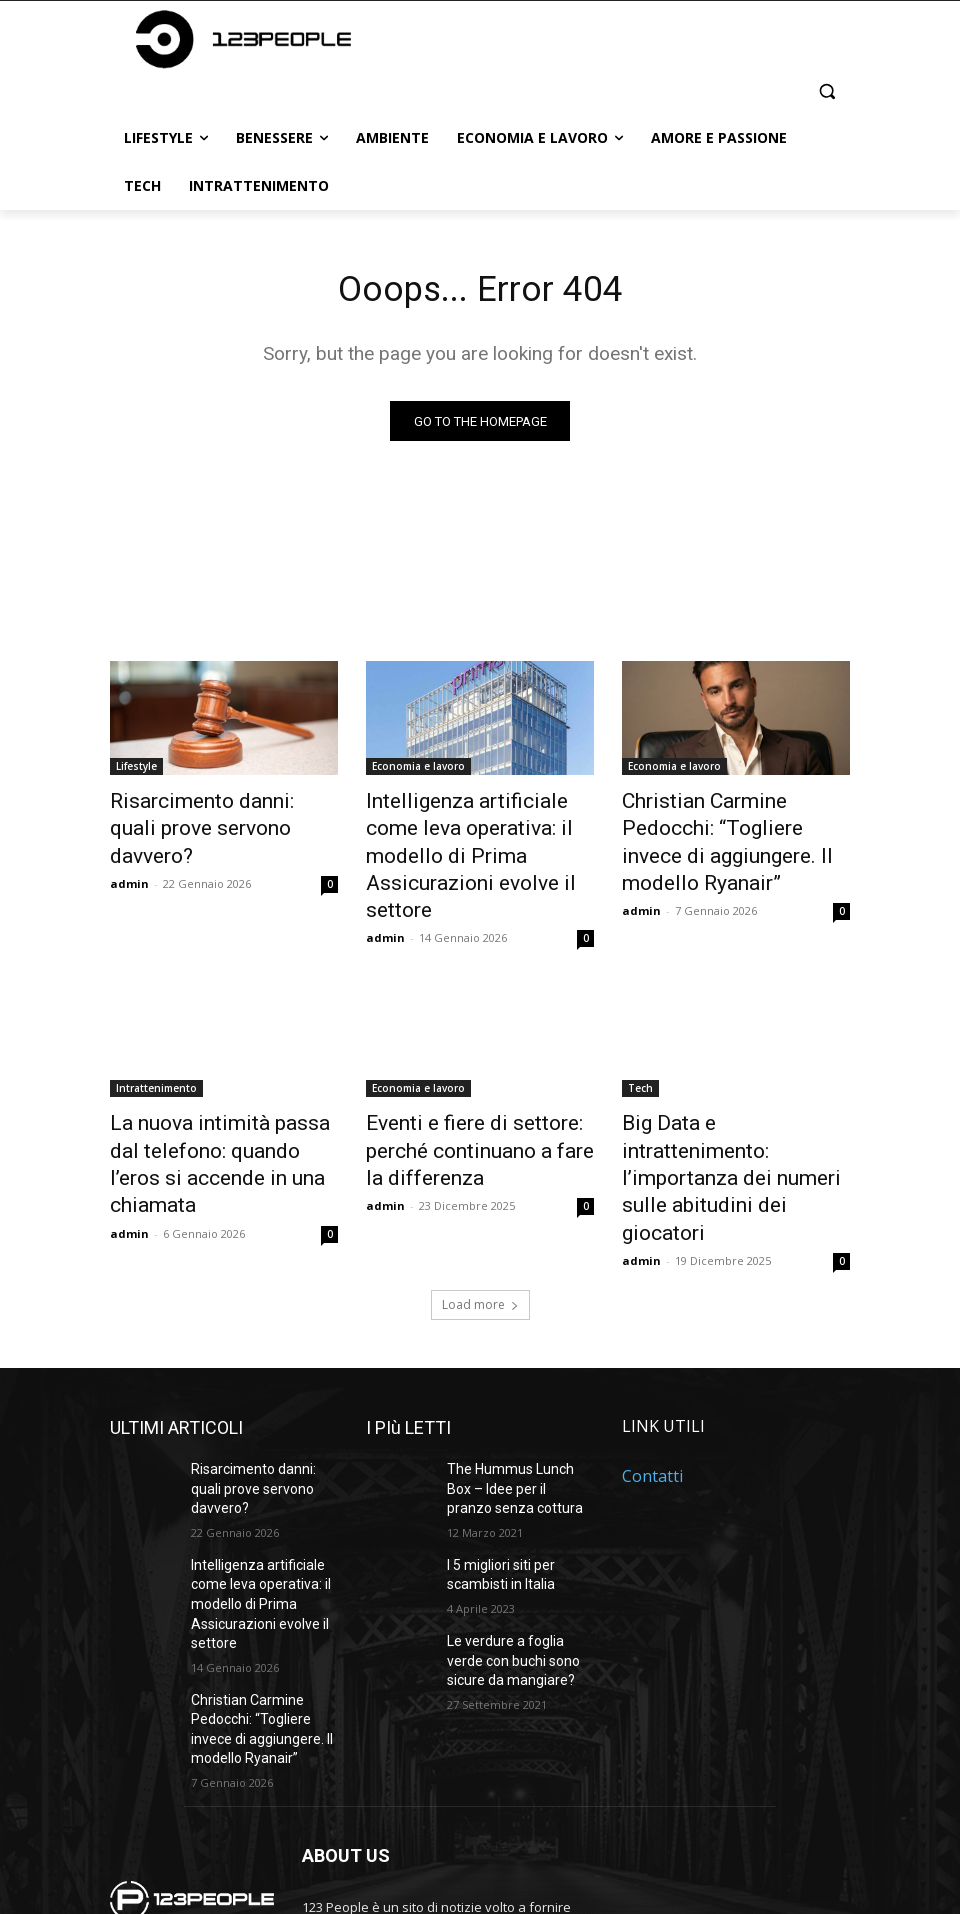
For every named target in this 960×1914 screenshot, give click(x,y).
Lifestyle (136, 771)
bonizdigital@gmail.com (440, 1806)
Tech (640, 1045)
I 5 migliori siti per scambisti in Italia (496, 1450)
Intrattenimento (156, 1045)
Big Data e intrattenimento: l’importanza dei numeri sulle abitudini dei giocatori (729, 1100)
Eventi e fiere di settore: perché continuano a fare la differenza (468, 1100)
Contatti (652, 1362)
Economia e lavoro (418, 771)
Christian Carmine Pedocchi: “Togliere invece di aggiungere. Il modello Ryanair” (728, 837)
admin (129, 850)
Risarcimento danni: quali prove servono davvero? (204, 815)
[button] (826, 90)
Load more (480, 1190)
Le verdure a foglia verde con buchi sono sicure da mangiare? (517, 1529)
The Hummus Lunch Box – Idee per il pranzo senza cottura (518, 1371)
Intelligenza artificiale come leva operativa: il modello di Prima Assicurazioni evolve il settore (473, 837)
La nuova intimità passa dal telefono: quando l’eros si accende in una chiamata (212, 1100)
